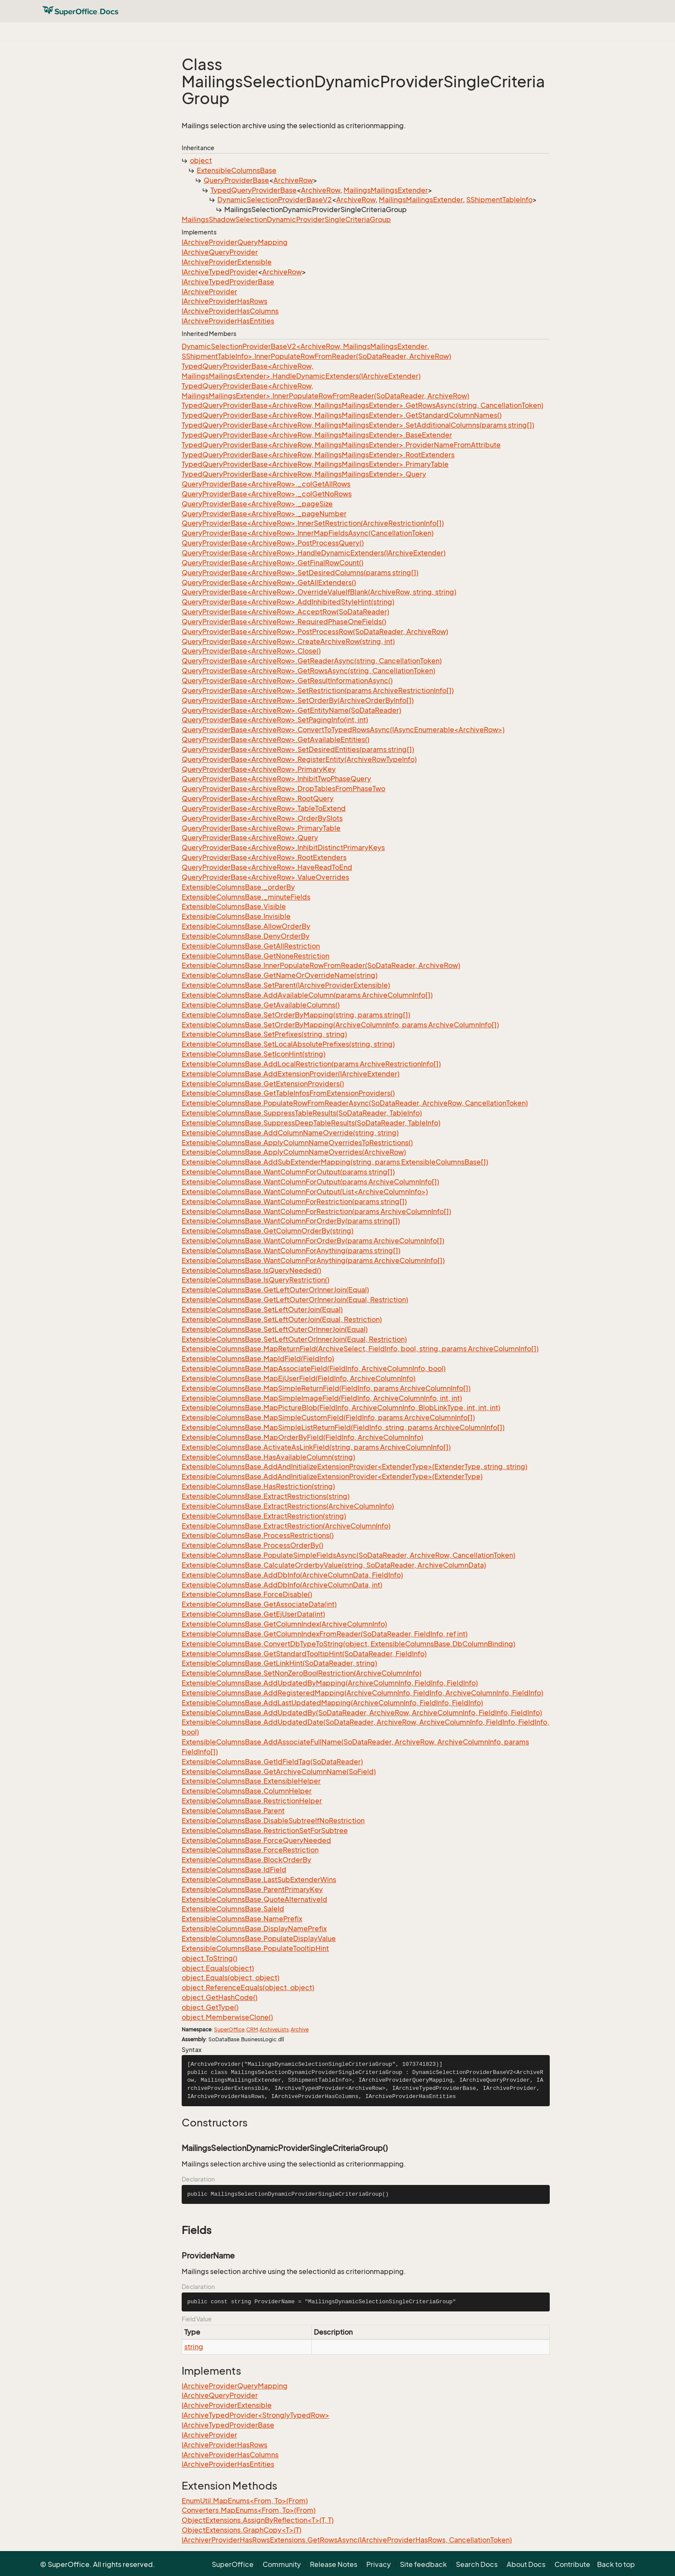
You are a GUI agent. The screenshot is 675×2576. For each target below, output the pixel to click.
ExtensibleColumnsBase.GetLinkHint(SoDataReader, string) (279, 1663)
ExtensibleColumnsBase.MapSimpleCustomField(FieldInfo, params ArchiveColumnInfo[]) (328, 1417)
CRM (252, 2029)
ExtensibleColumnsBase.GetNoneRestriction (255, 956)
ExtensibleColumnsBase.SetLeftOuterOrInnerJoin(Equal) (275, 1329)
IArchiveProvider (209, 291)
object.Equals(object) (218, 1968)
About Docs (526, 2564)
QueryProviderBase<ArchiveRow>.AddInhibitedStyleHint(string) (288, 602)
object (201, 160)
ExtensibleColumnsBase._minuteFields (246, 897)
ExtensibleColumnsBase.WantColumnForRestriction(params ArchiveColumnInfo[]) (316, 1211)
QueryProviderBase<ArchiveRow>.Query (250, 837)
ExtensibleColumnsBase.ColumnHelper (247, 1791)
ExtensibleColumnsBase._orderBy (238, 887)
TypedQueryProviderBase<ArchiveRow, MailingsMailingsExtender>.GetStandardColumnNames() (342, 415)
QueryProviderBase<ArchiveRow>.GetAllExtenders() (269, 582)
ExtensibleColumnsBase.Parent (233, 1810)
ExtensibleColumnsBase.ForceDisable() (247, 1594)
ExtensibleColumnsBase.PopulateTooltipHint (255, 1948)
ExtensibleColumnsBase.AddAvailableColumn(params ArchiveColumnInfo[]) (307, 995)
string (193, 2346)
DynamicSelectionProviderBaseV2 (274, 199)
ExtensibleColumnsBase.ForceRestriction (250, 1850)
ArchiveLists (274, 2029)
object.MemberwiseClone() (227, 2017)
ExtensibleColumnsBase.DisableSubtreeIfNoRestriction (273, 1820)
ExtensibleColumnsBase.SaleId (233, 1908)
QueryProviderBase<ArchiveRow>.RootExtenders (264, 857)
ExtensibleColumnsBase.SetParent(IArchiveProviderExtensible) (286, 985)
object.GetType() (210, 2007)
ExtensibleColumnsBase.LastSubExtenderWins (259, 1879)
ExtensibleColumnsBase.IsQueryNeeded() (251, 1270)
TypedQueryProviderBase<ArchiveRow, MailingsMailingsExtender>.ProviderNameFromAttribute (341, 445)
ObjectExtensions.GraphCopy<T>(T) (241, 2530)
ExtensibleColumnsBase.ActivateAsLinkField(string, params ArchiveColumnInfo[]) (316, 1447)
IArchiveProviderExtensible (227, 262)
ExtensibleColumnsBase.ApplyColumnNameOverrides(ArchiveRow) (294, 1152)
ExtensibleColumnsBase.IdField (234, 1869)
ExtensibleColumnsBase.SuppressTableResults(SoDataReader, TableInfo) (302, 1113)
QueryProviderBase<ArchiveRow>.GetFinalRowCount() (272, 562)
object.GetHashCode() (219, 1997)
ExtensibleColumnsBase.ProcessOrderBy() (252, 1545)
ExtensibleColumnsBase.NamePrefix (242, 1918)
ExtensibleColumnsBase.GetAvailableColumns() (261, 1005)
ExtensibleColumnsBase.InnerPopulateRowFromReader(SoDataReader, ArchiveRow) (321, 965)
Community (282, 2564)
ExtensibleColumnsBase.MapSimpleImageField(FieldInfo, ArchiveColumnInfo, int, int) (322, 1398)
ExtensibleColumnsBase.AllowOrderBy (246, 926)
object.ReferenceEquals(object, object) (248, 1987)
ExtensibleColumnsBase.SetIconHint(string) (253, 1054)
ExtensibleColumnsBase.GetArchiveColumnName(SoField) (279, 1771)
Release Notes (333, 2564)
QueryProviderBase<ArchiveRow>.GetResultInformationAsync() (287, 680)
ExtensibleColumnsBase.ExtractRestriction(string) (264, 1516)
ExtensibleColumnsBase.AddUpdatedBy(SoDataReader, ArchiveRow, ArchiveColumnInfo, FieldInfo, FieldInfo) (362, 1712)
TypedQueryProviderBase (254, 190)
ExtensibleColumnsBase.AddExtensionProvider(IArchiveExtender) (290, 1073)
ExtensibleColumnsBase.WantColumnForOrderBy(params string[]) (291, 1221)
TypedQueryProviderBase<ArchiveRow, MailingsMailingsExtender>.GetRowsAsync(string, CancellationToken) (362, 405)
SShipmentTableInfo (499, 199)
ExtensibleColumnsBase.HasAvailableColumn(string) (268, 1457)
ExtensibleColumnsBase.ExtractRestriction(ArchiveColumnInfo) (286, 1526)
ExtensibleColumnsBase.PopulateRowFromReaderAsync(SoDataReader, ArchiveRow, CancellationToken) (355, 1103)
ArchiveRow (293, 180)
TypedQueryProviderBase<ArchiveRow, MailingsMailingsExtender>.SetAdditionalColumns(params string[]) (358, 425)
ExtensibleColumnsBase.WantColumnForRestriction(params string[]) (294, 1201)
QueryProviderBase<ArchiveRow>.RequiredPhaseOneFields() (284, 621)
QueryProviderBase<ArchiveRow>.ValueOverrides (265, 877)
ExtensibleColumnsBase (236, 170)
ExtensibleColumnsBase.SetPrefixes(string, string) (264, 1034)
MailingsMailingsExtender (386, 190)
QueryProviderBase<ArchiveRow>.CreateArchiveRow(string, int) (288, 641)
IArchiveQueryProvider (220, 252)
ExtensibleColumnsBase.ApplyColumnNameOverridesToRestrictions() (297, 1142)
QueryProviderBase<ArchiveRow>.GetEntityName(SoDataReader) (291, 710)
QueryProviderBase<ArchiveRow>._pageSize (257, 503)
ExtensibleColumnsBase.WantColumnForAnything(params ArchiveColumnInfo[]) (313, 1260)
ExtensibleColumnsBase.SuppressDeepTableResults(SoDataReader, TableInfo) (311, 1123)
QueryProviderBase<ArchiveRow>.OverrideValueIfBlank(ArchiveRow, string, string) (319, 592)
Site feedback (423, 2564)
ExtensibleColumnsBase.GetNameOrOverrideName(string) (280, 975)
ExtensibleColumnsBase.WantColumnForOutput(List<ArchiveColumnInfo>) (305, 1191)
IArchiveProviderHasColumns (230, 311)
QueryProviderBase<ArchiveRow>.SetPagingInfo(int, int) (275, 719)
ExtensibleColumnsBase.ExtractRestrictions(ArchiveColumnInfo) (288, 1506)
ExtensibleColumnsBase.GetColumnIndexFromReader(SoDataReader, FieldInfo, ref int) (325, 1634)
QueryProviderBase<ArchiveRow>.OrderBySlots (262, 818)
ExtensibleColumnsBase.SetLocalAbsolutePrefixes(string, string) (288, 1044)
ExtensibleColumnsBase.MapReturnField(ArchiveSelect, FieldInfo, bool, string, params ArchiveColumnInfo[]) (360, 1348)
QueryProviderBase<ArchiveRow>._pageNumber (264, 513)
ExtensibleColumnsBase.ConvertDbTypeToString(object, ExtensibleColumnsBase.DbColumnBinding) (348, 1643)
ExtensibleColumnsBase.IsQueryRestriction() (255, 1280)
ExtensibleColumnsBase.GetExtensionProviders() (263, 1083)
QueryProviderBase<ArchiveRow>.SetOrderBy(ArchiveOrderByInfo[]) (298, 700)
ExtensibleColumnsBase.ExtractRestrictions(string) (266, 1496)
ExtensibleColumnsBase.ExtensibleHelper (251, 1781)
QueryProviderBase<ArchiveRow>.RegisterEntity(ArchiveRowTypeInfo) (299, 759)
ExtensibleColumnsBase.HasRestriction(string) (258, 1486)
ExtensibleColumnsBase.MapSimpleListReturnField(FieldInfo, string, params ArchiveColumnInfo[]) (343, 1427)
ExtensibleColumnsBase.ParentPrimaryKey (252, 1889)
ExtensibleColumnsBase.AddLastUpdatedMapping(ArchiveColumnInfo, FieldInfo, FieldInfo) (332, 1702)
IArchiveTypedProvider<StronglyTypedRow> (255, 2415)
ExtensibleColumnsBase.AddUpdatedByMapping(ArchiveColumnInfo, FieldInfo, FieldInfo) (330, 1683)
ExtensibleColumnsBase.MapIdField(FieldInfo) (258, 1358)
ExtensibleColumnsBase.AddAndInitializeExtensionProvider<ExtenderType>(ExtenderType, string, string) (354, 1466)
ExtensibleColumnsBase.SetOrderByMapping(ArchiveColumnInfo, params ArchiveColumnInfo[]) (340, 1024)
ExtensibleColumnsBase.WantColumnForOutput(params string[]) (288, 1172)
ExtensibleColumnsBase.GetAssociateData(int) (259, 1604)
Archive (300, 2029)
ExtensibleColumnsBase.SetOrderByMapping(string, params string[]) (296, 1015)
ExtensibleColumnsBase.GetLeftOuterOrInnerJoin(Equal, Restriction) (295, 1299)
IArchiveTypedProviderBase (228, 281)
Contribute (572, 2564)
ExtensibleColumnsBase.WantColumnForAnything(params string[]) (291, 1250)
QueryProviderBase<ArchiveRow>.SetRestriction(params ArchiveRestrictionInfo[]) (318, 690)
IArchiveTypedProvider (220, 272)
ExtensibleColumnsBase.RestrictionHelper (252, 1800)
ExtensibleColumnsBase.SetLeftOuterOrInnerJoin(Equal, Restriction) (294, 1339)
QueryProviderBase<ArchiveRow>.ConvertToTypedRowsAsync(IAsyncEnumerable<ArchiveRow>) (343, 729)
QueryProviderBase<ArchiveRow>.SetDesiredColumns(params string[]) (300, 572)
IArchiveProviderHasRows (224, 301)
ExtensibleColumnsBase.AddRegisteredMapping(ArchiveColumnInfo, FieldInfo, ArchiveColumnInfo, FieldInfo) (362, 1693)
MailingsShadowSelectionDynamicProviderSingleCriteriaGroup (286, 219)
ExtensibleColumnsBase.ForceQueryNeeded (256, 1840)
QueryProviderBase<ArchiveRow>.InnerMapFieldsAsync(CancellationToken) (307, 533)
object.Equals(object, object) (230, 1977)
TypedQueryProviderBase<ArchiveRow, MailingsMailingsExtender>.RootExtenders (318, 454)
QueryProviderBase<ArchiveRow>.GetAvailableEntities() (275, 739)
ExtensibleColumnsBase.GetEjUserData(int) (253, 1614)
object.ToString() (209, 1958)
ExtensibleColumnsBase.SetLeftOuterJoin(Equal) (262, 1309)
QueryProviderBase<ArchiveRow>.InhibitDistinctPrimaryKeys (283, 847)
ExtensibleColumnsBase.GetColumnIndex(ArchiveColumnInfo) (284, 1624)
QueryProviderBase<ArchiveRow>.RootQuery (258, 798)
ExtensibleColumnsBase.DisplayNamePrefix (254, 1928)
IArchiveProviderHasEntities (228, 321)
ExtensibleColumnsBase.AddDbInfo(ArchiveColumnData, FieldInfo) (292, 1575)
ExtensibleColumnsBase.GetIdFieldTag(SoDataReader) (272, 1761)
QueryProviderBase (236, 180)
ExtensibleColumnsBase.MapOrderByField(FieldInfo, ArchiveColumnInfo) (302, 1437)
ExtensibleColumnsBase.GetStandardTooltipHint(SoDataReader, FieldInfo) (304, 1653)
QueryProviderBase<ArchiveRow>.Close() (251, 651)
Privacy (378, 2564)
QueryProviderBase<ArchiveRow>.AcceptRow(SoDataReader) (285, 611)
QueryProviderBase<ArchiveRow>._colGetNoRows (267, 494)
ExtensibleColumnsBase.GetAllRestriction (251, 946)
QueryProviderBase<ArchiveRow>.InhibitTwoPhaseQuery (276, 778)
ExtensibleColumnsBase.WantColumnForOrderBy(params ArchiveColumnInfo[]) (313, 1240)
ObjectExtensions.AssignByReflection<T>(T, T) (258, 2520)
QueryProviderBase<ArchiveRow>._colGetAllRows (266, 484)
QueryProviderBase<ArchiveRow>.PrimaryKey (259, 769)
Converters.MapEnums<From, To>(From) (249, 2510)
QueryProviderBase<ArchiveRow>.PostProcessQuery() (273, 543)
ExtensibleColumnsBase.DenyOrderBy (246, 936)
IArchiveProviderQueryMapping (235, 242)
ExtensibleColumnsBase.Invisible (236, 916)
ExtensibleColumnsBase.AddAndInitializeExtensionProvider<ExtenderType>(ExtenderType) (332, 1476)
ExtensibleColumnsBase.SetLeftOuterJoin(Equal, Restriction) (282, 1319)
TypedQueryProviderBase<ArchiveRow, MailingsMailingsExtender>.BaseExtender (317, 435)
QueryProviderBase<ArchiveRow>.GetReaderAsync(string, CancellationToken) (312, 660)
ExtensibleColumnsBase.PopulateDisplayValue (259, 1938)
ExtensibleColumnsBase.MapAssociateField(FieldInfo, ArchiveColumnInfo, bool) (314, 1368)
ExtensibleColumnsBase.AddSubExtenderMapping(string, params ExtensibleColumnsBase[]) (335, 1162)
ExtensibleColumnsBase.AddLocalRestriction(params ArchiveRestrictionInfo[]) (311, 1064)
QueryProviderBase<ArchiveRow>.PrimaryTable (261, 828)
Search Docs (477, 2564)
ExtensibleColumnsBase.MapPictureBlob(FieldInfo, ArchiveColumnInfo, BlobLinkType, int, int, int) (341, 1407)
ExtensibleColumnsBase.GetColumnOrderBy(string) (267, 1230)
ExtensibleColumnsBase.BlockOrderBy (246, 1859)
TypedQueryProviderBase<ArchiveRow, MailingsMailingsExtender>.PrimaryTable (315, 464)
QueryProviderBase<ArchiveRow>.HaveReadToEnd (267, 867)
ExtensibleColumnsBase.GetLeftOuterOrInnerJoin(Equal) (275, 1289)
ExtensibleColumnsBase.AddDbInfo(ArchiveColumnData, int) (282, 1585)
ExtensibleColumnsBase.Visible (234, 906)
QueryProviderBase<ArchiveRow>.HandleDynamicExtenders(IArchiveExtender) (314, 552)
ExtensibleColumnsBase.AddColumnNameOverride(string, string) (290, 1132)
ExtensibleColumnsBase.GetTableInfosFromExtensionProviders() (288, 1093)
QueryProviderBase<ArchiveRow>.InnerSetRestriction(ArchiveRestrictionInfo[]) (313, 523)
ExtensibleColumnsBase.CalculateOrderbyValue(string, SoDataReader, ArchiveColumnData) (334, 1565)
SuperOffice (229, 2029)
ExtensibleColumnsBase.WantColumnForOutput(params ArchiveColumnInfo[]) (310, 1181)
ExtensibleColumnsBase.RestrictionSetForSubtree (265, 1830)
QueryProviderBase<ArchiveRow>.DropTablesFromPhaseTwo (283, 788)
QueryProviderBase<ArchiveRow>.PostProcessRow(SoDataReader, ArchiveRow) (315, 631)
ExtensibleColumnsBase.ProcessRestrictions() (258, 1535)
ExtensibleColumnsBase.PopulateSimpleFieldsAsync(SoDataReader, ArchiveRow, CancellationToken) (348, 1555)
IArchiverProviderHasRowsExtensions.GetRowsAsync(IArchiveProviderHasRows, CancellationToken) (347, 2540)
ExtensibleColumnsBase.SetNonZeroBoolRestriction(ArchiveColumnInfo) (301, 1673)
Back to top (616, 2564)
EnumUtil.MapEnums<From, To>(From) (245, 2500)
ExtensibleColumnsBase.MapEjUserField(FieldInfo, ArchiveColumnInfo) (298, 1378)
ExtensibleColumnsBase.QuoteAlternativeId (254, 1899)
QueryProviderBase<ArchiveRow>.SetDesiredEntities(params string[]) (298, 749)
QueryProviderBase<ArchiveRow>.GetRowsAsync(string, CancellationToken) (308, 670)
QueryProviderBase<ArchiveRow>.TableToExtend (264, 808)
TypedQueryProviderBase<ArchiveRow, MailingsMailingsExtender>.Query (304, 474)
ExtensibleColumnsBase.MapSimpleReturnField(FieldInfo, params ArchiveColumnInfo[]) (326, 1388)
